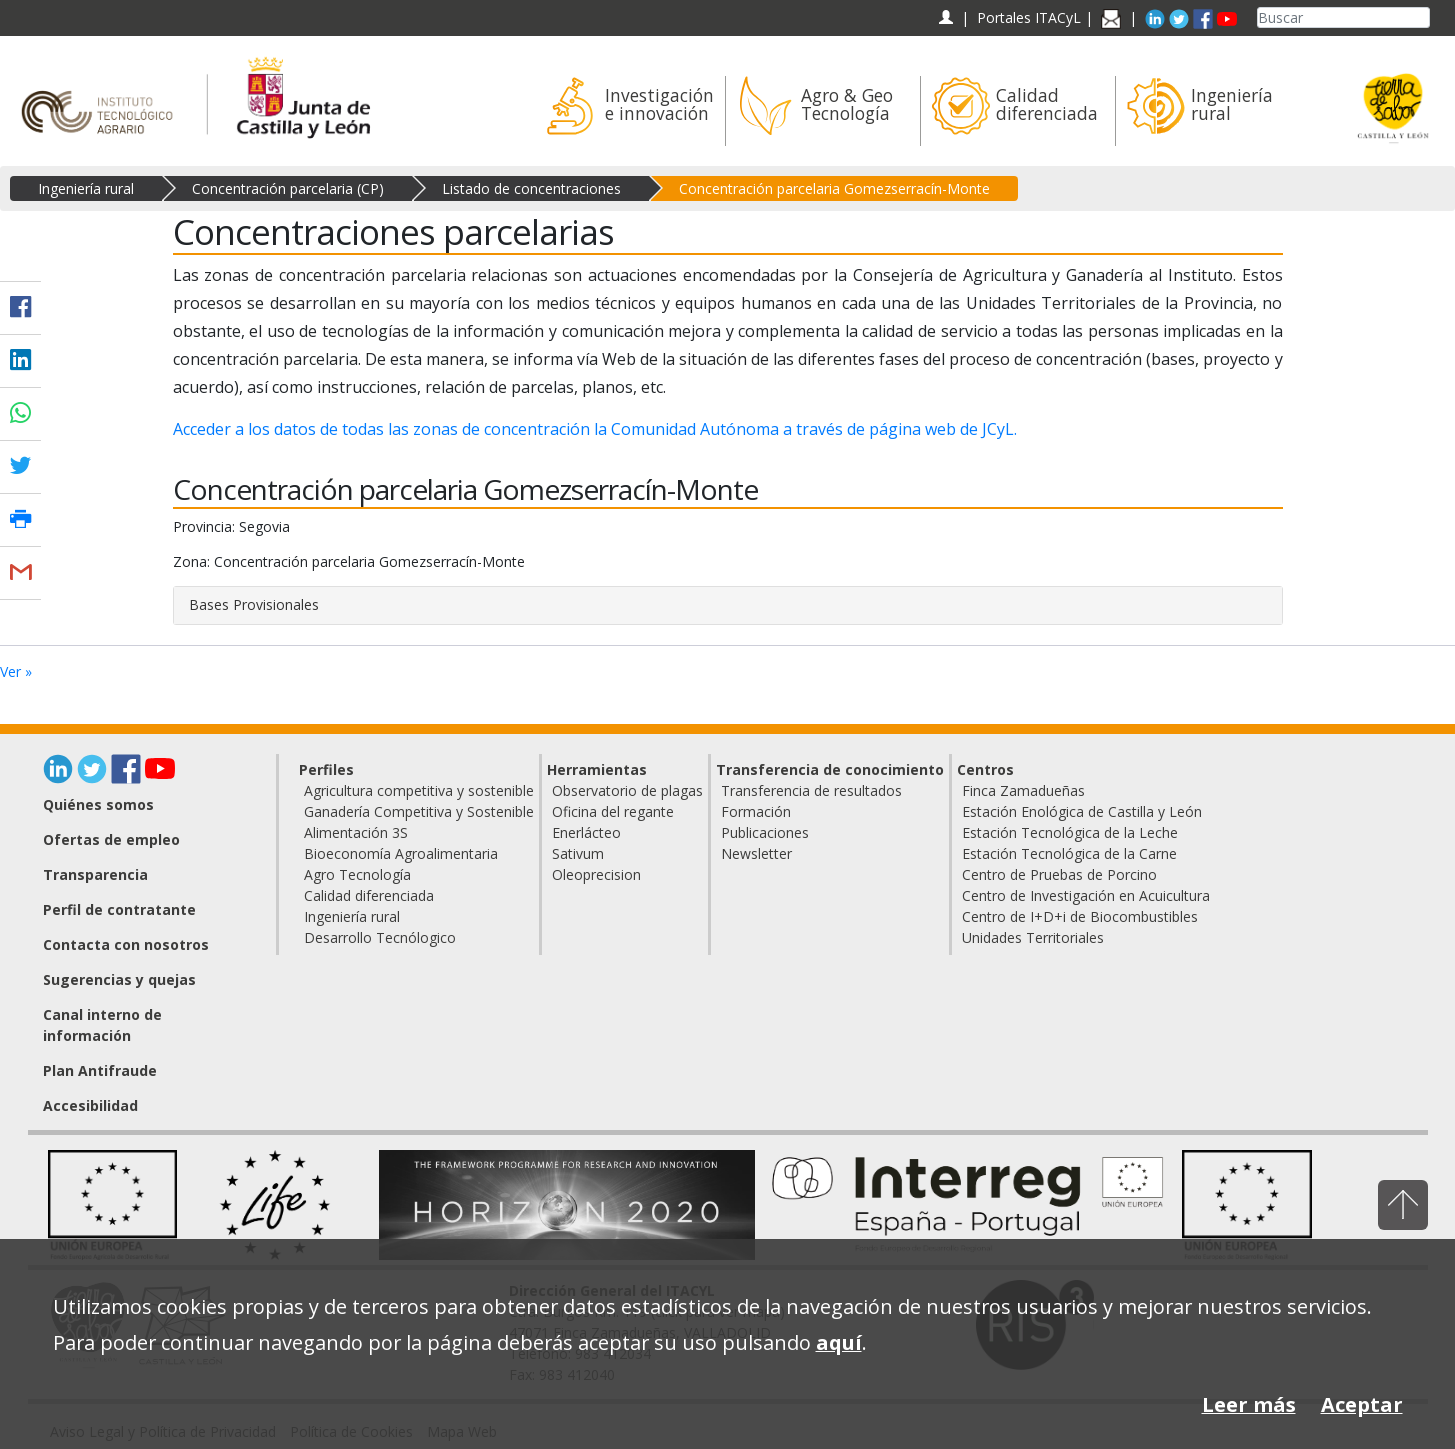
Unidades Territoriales (1033, 937)
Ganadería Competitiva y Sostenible (419, 811)
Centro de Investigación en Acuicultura (1086, 895)
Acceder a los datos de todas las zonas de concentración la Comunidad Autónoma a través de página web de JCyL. (595, 429)
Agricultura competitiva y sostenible (419, 790)
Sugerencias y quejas (119, 979)
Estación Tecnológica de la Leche (1070, 832)
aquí (839, 1342)
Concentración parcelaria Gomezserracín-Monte (834, 188)
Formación (756, 811)
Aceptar (1362, 1404)
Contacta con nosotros (126, 944)
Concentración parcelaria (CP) (288, 188)
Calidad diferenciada (369, 895)
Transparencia (95, 874)
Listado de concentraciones (531, 188)
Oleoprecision (596, 874)
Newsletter (756, 853)
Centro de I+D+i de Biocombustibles (1080, 916)
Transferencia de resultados (811, 790)
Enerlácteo (586, 832)
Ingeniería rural (86, 188)
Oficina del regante (613, 811)
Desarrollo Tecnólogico (380, 937)
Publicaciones (765, 832)
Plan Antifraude (100, 1070)
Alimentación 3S (356, 832)
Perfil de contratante (119, 909)
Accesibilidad (90, 1105)
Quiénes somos (98, 804)
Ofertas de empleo (111, 839)
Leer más (1249, 1404)
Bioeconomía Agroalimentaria (401, 853)
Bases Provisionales (254, 604)
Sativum (578, 853)
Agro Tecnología (357, 874)
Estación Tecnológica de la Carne (1069, 853)
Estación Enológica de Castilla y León (1082, 811)
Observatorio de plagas (627, 790)
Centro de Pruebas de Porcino (1059, 874)
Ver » (16, 671)
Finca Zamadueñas (1023, 790)
